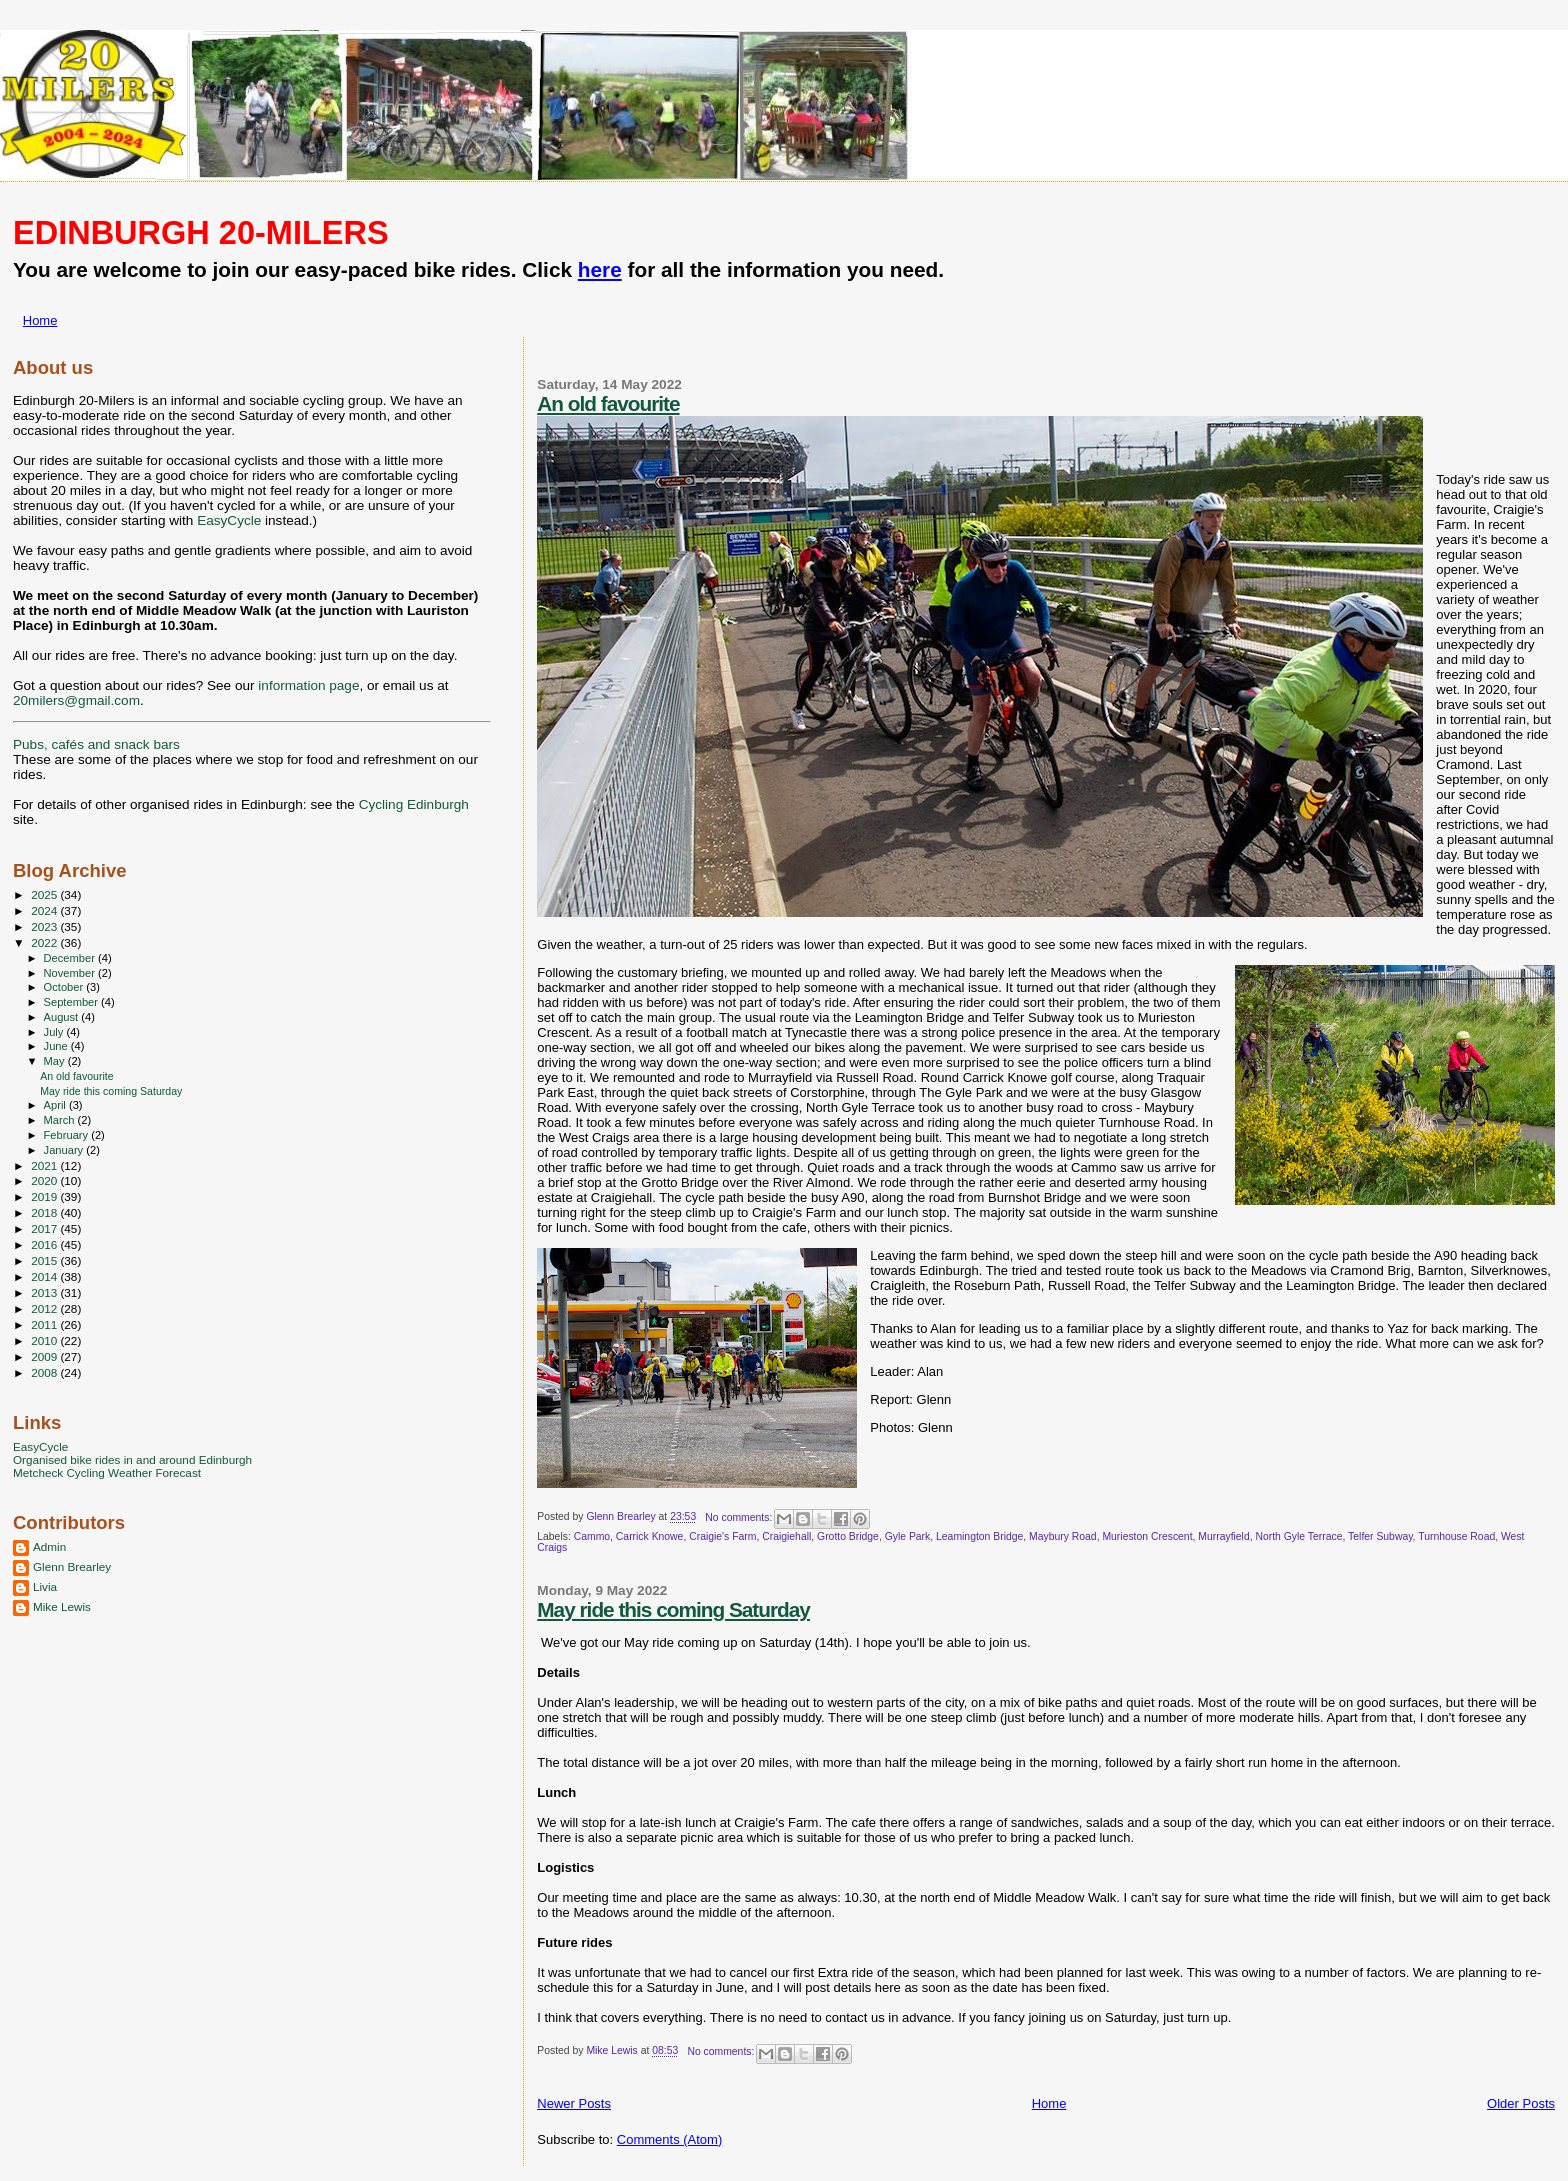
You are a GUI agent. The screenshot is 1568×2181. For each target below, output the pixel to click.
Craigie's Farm (722, 1536)
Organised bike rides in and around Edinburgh (132, 1459)
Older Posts (1521, 2103)
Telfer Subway (1380, 1536)
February (68, 1135)
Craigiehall (786, 1536)
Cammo (592, 1536)
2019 (45, 1196)
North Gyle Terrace (1298, 1536)
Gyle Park (908, 1536)
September (73, 1002)
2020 (45, 1180)
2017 (45, 1228)
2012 (45, 1308)
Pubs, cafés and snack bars (96, 744)
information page (308, 685)
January (65, 1150)
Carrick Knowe (650, 1536)
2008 (45, 1372)
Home (40, 320)
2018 (45, 1212)
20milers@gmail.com (76, 700)
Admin (49, 1546)
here (600, 269)
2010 (45, 1340)
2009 (45, 1356)
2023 (45, 926)
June (57, 1046)
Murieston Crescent (1147, 1536)
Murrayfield (1223, 1536)
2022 (45, 942)
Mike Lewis (62, 1606)
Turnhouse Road (1456, 1536)
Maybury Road (1063, 1536)
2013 (45, 1292)
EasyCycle (229, 520)
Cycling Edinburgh (414, 804)
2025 (45, 894)
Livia (45, 1586)
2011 (45, 1324)
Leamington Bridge (979, 1536)
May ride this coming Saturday (673, 1609)
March (61, 1120)
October (65, 987)
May (56, 1061)
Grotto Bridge (848, 1536)
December (71, 958)
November (71, 973)
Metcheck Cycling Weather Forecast (107, 1472)
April (56, 1105)
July (55, 1032)
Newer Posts (574, 2103)
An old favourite (608, 403)
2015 (45, 1260)
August (63, 1017)
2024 (45, 910)
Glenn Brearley (72, 1566)
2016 (45, 1244)
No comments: (740, 1517)
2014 (45, 1276)
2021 (45, 1165)
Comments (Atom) (669, 2139)
